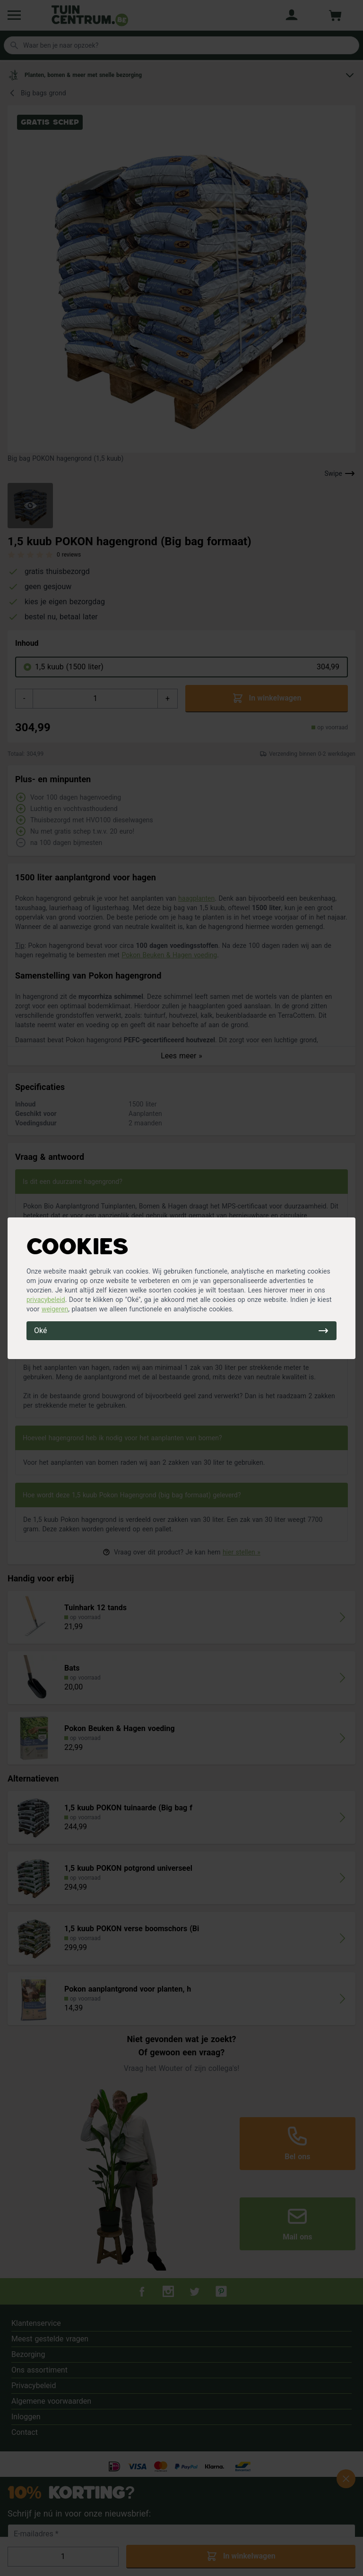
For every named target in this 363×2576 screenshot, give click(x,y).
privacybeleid (45, 1299)
